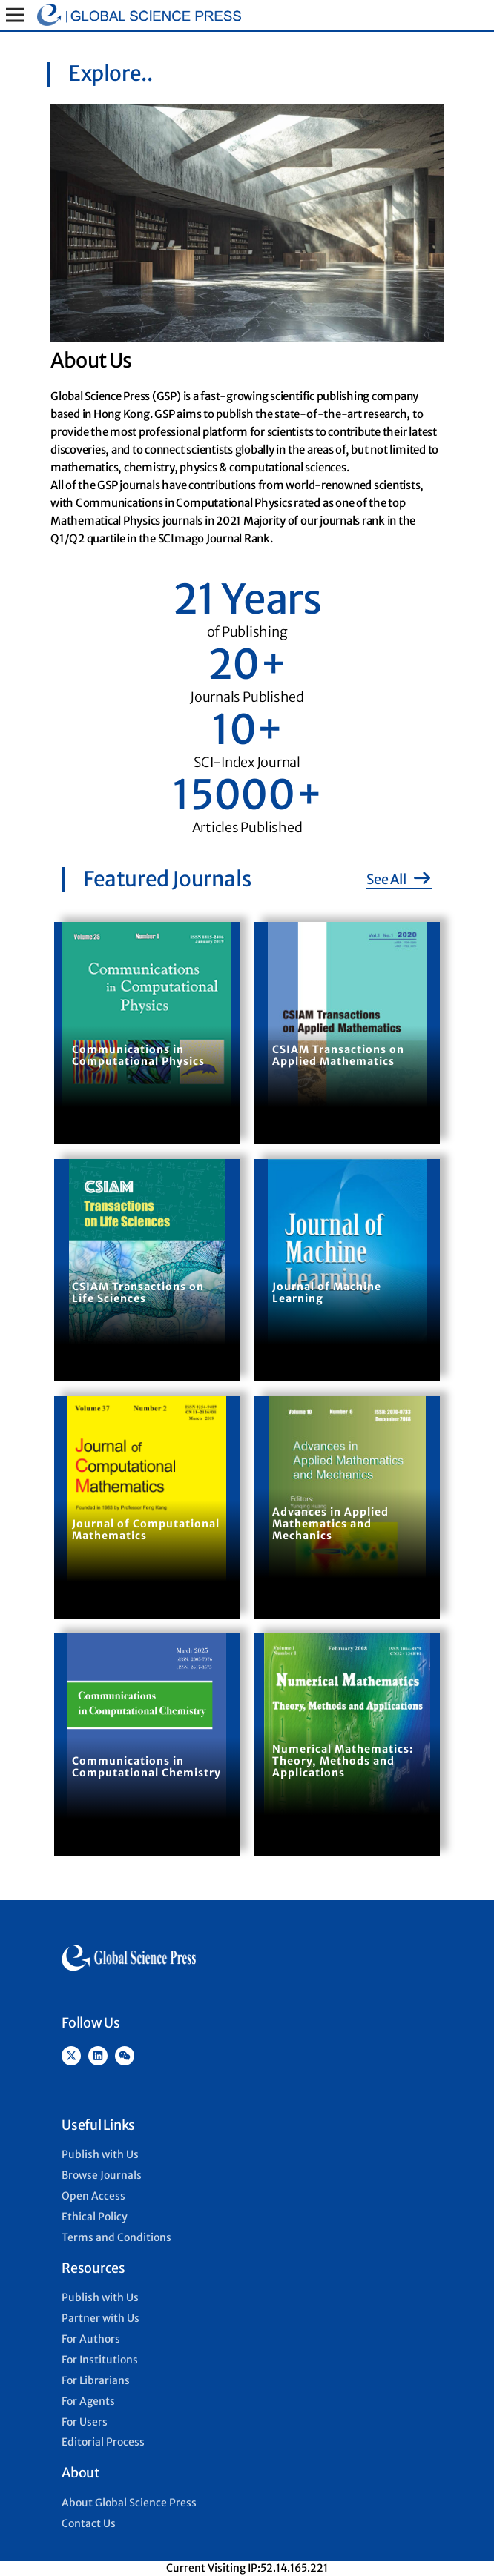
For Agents (88, 2401)
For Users (85, 2422)
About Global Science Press (129, 2502)
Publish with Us (100, 2154)
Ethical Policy (95, 2216)
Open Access (93, 2195)
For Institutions (100, 2359)
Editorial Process (103, 2442)
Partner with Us (100, 2318)
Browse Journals (102, 2175)
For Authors (91, 2339)
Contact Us (89, 2523)
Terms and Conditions (116, 2237)
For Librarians (96, 2380)
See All (399, 879)
